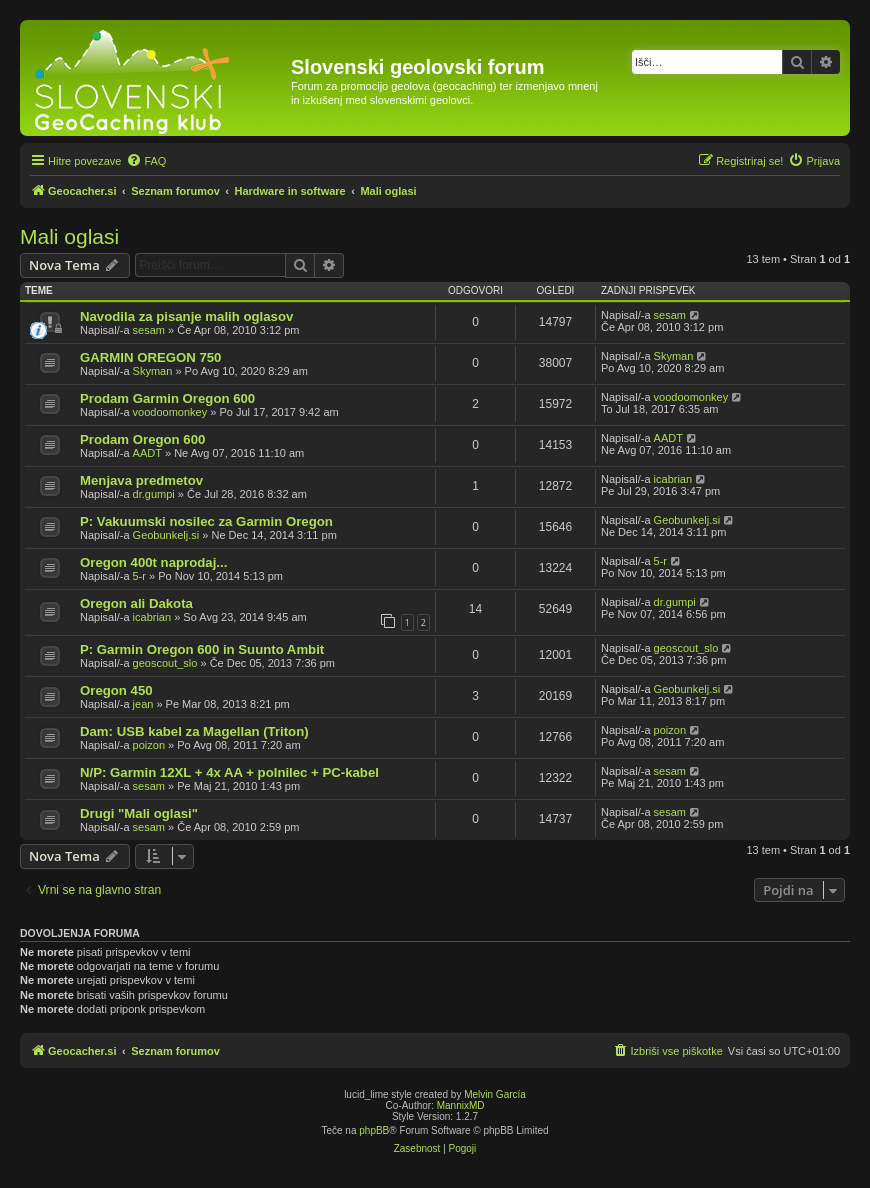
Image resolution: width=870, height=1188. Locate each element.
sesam (149, 330)
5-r (139, 576)
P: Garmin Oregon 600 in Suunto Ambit (202, 649)
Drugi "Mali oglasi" (139, 813)
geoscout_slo (165, 663)
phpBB (374, 1130)
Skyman (153, 371)
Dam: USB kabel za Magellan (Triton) (194, 731)
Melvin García (495, 1094)
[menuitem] (146, 161)
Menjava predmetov (141, 480)
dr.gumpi (154, 494)
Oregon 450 (116, 690)
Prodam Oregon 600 (142, 439)
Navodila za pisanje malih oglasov (186, 316)
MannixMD (461, 1105)
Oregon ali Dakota (136, 603)
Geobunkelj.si (166, 535)
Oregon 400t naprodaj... (153, 562)
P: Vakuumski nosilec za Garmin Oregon (206, 521)
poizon (149, 745)
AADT (147, 453)
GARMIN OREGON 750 (150, 357)
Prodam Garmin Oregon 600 (167, 398)
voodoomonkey (170, 412)
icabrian (673, 479)
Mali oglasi (69, 236)
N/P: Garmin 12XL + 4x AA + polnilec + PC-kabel (229, 772)
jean (143, 704)
